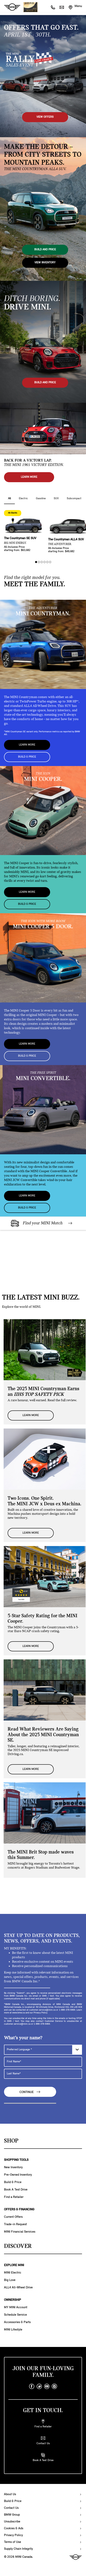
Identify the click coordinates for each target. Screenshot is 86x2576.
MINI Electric (12, 2272)
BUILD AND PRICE (45, 249)
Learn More (27, 744)
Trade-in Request (15, 2224)
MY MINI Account (15, 2307)
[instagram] (54, 2386)
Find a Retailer (13, 2197)
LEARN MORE (29, 477)
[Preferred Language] (43, 2050)
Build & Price (27, 756)
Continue (30, 2092)
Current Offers (13, 2217)
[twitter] (39, 2386)
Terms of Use (12, 2542)
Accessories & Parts (17, 2322)
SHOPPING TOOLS (16, 2160)
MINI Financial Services (19, 2231)
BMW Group (12, 2514)
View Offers (45, 117)
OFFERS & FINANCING (19, 2209)
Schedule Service (15, 2314)
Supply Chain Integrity (18, 2549)
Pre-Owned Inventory (18, 2174)
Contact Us (11, 2508)
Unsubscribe (12, 2521)
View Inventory (45, 262)
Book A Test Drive (15, 2189)
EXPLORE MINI (14, 2265)
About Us (10, 2494)
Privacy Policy (13, 2535)
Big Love (9, 2280)
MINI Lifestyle (13, 2329)
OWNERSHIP (12, 2300)
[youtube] (47, 2386)
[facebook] (31, 2386)
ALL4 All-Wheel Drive (18, 2287)
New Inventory (13, 2167)
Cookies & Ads (13, 2528)
